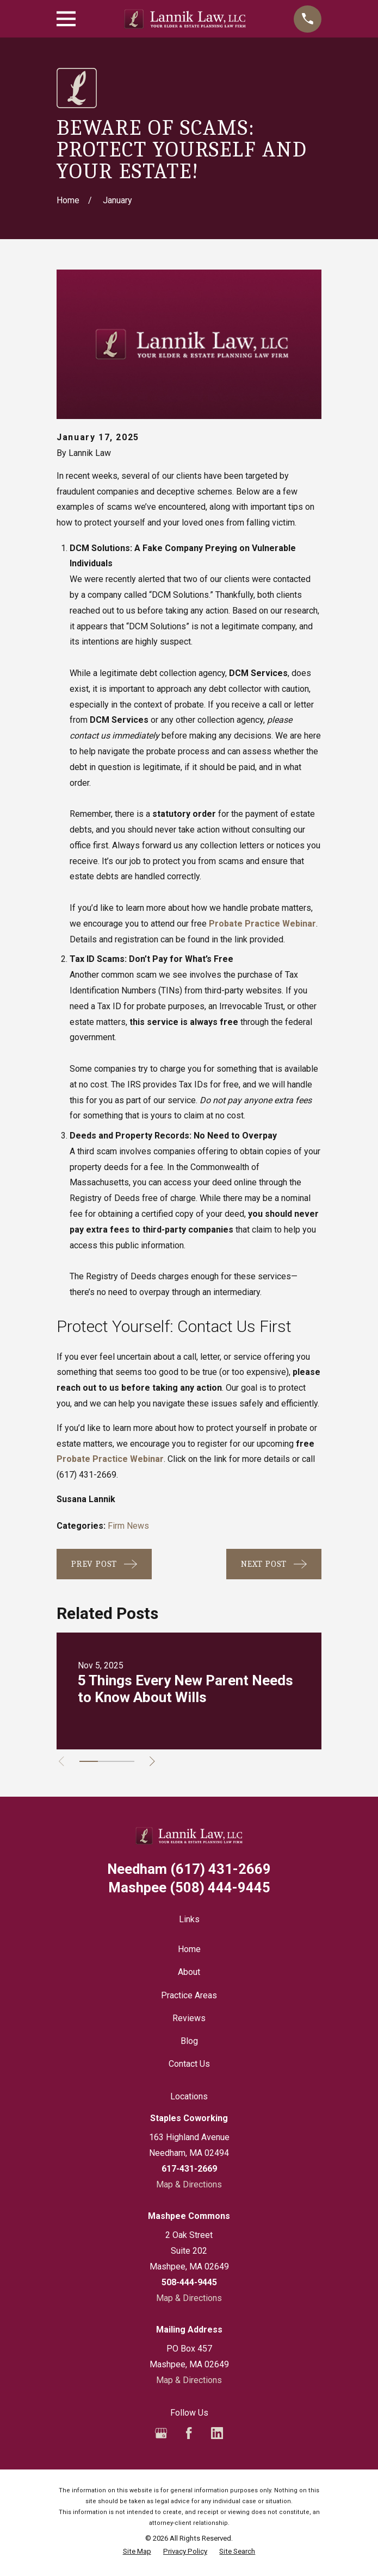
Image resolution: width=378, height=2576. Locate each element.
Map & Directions (189, 2184)
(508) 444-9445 (189, 1888)
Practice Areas (189, 1995)
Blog (189, 2041)
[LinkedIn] (217, 2433)
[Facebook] (189, 2433)
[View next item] (156, 1761)
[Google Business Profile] (161, 2433)
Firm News (128, 1526)
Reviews (189, 2018)
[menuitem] (137, 2551)
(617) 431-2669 (86, 1475)
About (189, 1972)
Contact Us (189, 2064)
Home (189, 1949)
